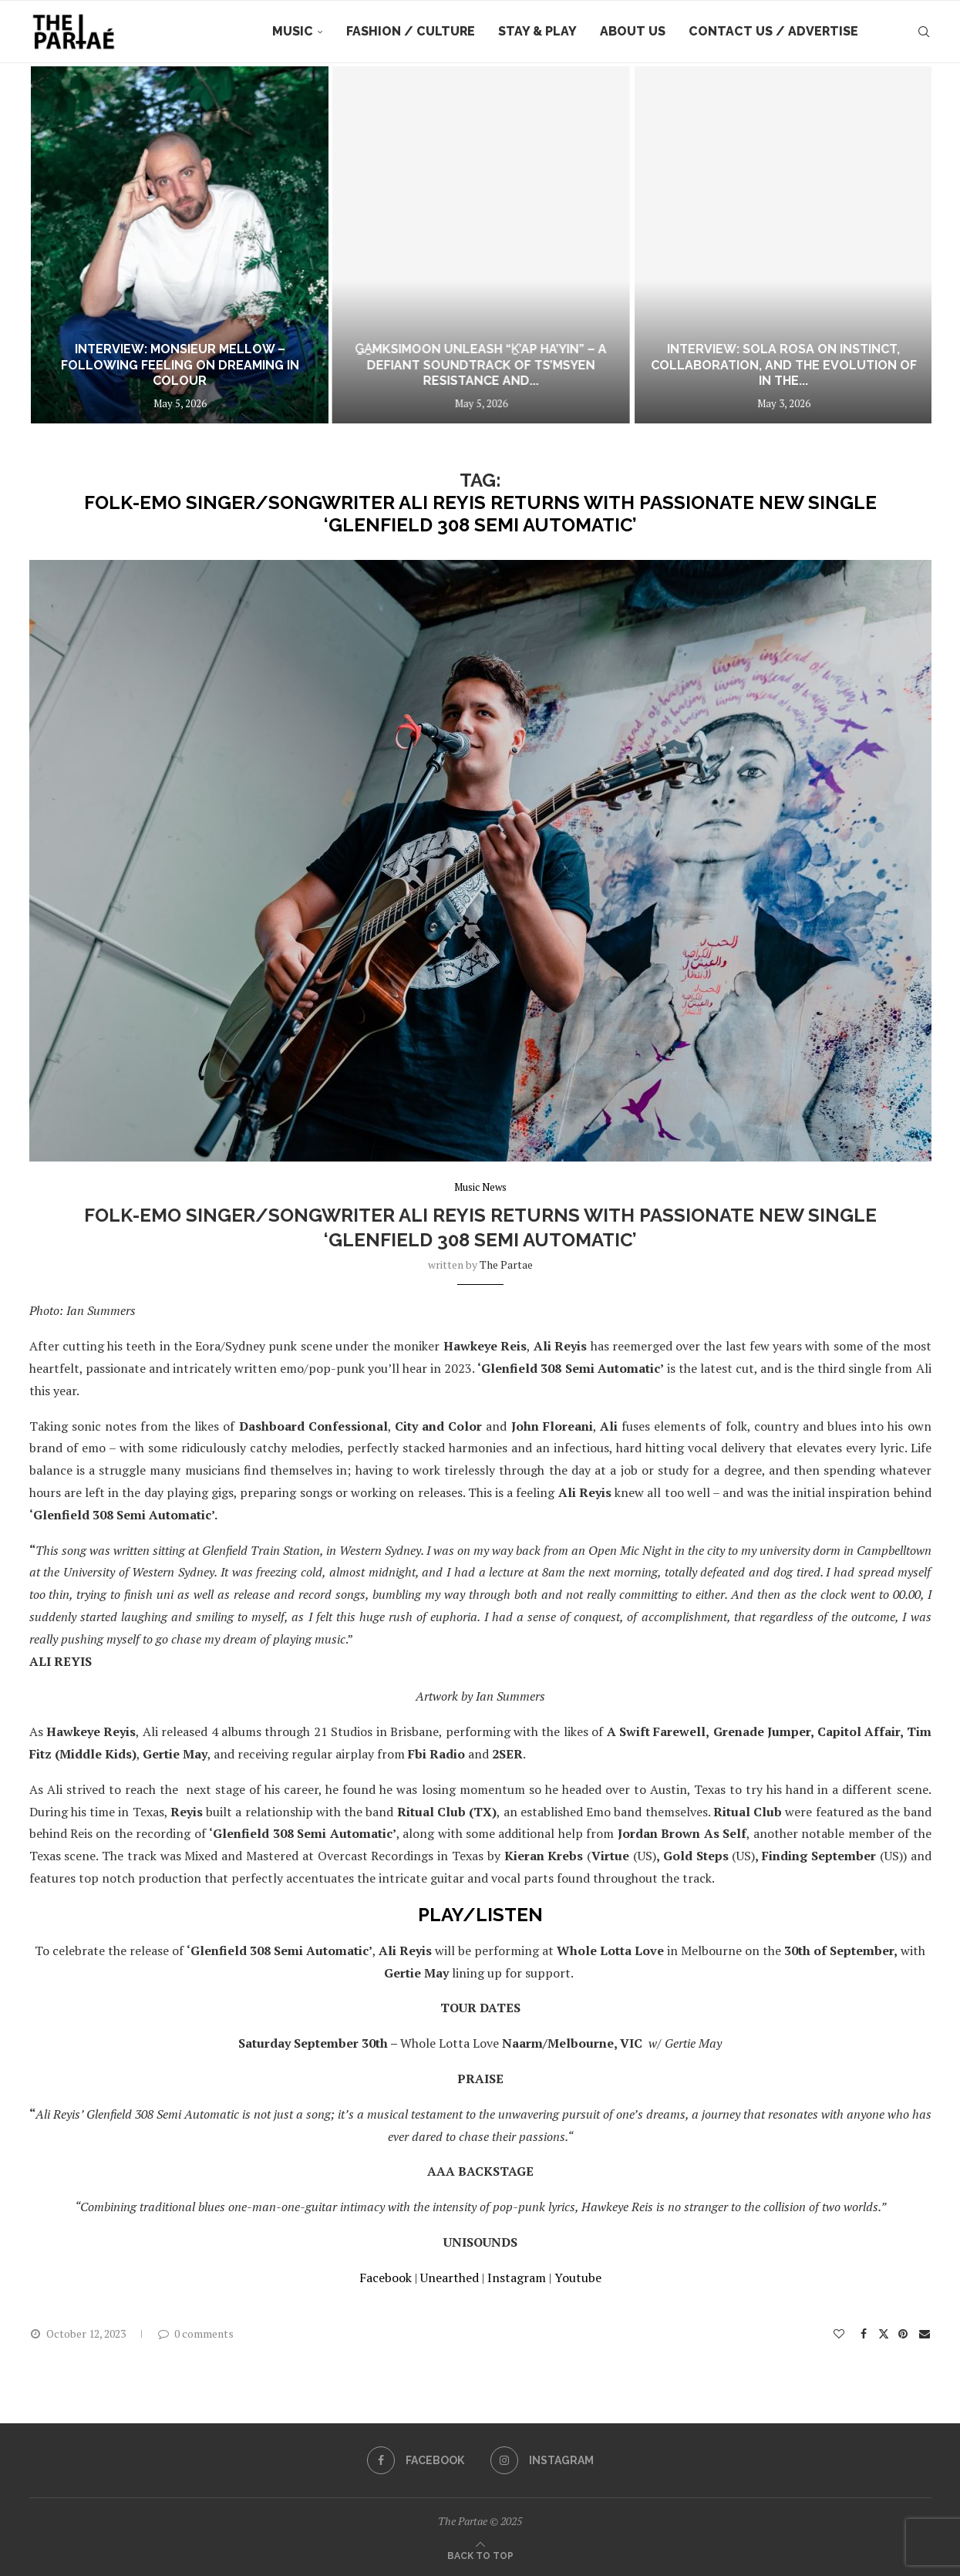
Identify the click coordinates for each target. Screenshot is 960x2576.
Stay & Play (537, 31)
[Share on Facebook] (864, 2333)
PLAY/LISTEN (480, 1914)
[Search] (923, 31)
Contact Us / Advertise (773, 31)
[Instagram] (542, 2460)
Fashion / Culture (410, 31)
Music (292, 31)
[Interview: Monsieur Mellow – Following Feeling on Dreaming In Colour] (474, 244)
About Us (632, 31)
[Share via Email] (924, 2333)
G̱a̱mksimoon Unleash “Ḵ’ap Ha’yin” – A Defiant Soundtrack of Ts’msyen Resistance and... (779, 365)
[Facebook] (415, 2460)
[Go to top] (480, 2554)
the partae (506, 1264)
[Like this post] (840, 2333)
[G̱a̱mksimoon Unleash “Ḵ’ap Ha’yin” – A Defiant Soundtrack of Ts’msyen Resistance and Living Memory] (779, 244)
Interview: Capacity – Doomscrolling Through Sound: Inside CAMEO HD (168, 373)
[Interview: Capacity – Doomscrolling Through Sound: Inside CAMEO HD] (167, 244)
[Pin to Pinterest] (904, 2333)
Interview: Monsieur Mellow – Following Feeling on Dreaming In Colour (474, 365)
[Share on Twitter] (883, 2333)
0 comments (195, 2333)
